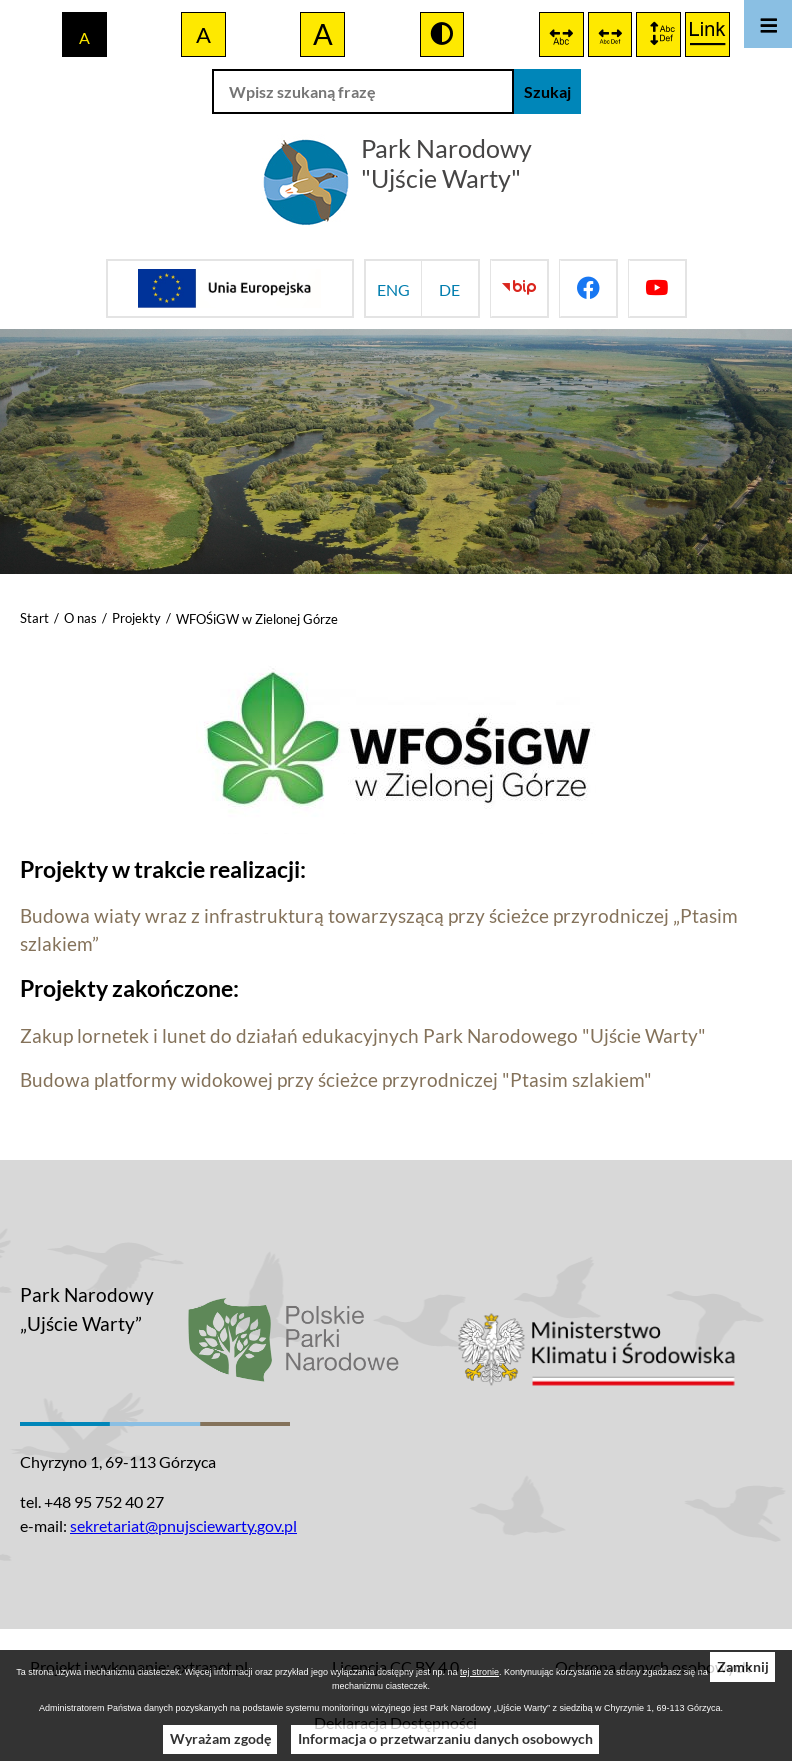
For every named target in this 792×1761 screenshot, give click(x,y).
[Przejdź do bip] (519, 288)
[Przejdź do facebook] (588, 288)
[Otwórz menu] (768, 24)
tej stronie (479, 1672)
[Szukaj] (547, 91)
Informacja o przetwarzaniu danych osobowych (445, 1739)
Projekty (136, 618)
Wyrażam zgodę (220, 1739)
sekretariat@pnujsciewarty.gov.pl (183, 1525)
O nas (80, 618)
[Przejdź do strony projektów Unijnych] (230, 288)
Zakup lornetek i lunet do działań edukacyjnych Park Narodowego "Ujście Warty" (363, 1036)
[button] (396, 827)
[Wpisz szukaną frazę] (363, 91)
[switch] (561, 34)
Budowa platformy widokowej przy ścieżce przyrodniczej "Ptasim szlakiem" (336, 1080)
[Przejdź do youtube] (657, 288)
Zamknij (743, 1667)
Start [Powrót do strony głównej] (34, 618)
